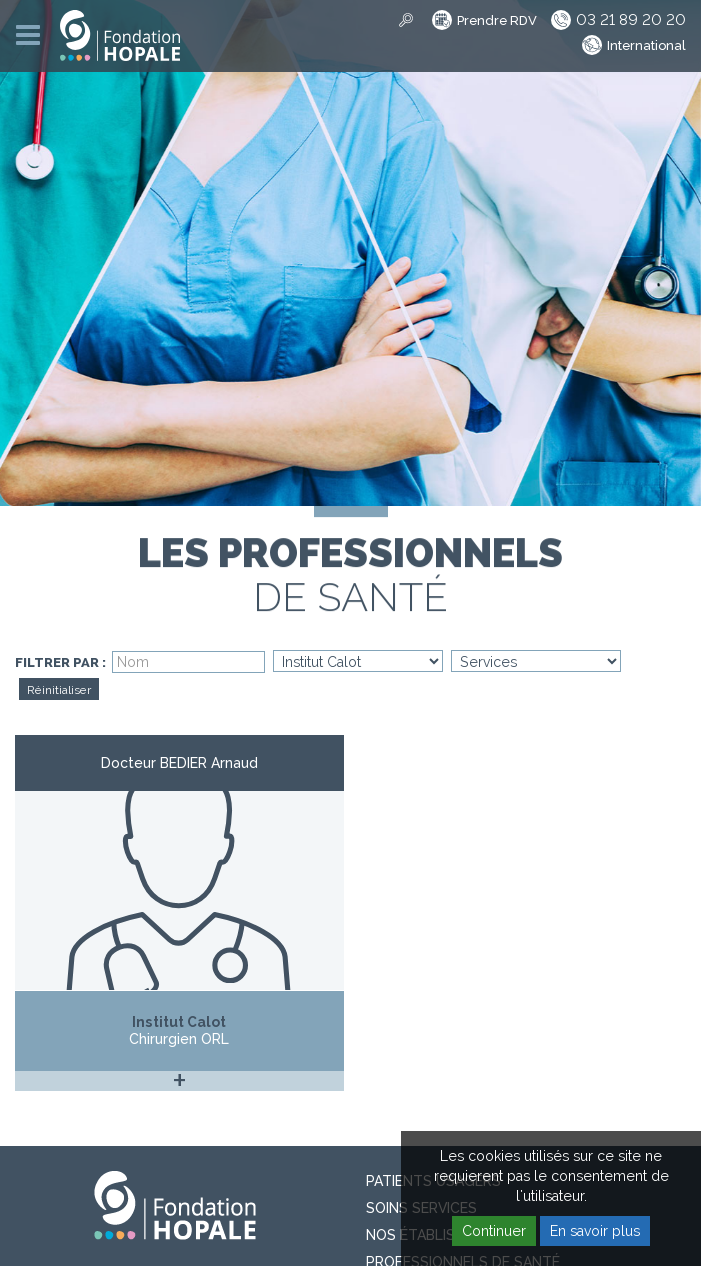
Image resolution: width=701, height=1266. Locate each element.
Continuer (494, 1231)
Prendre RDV (497, 20)
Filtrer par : (60, 663)
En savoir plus (595, 1231)
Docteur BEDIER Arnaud (179, 763)
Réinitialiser (59, 690)
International (646, 45)
